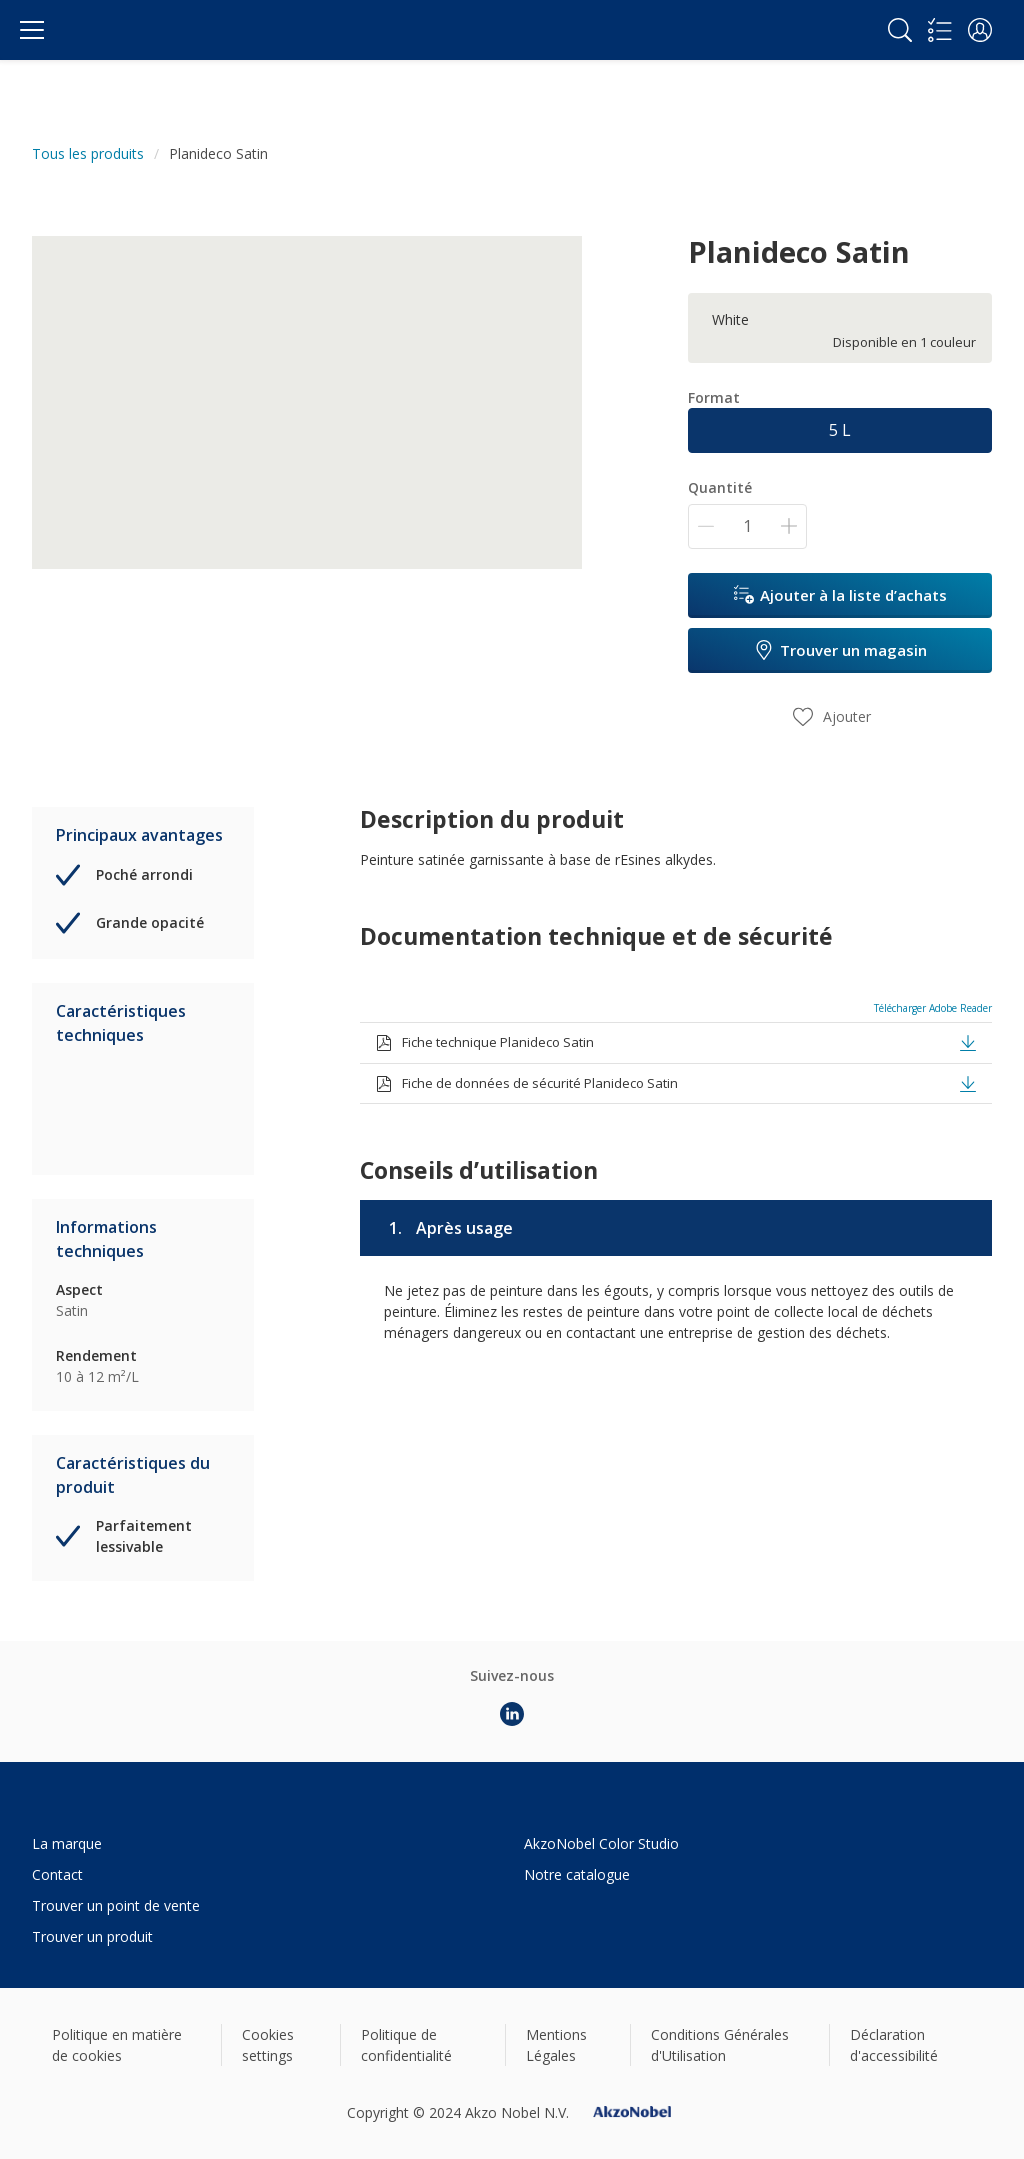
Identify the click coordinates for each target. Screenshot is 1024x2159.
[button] (980, 30)
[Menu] (32, 30)
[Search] (900, 30)
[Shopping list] (940, 30)
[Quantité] (747, 526)
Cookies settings (268, 2045)
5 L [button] (840, 430)
